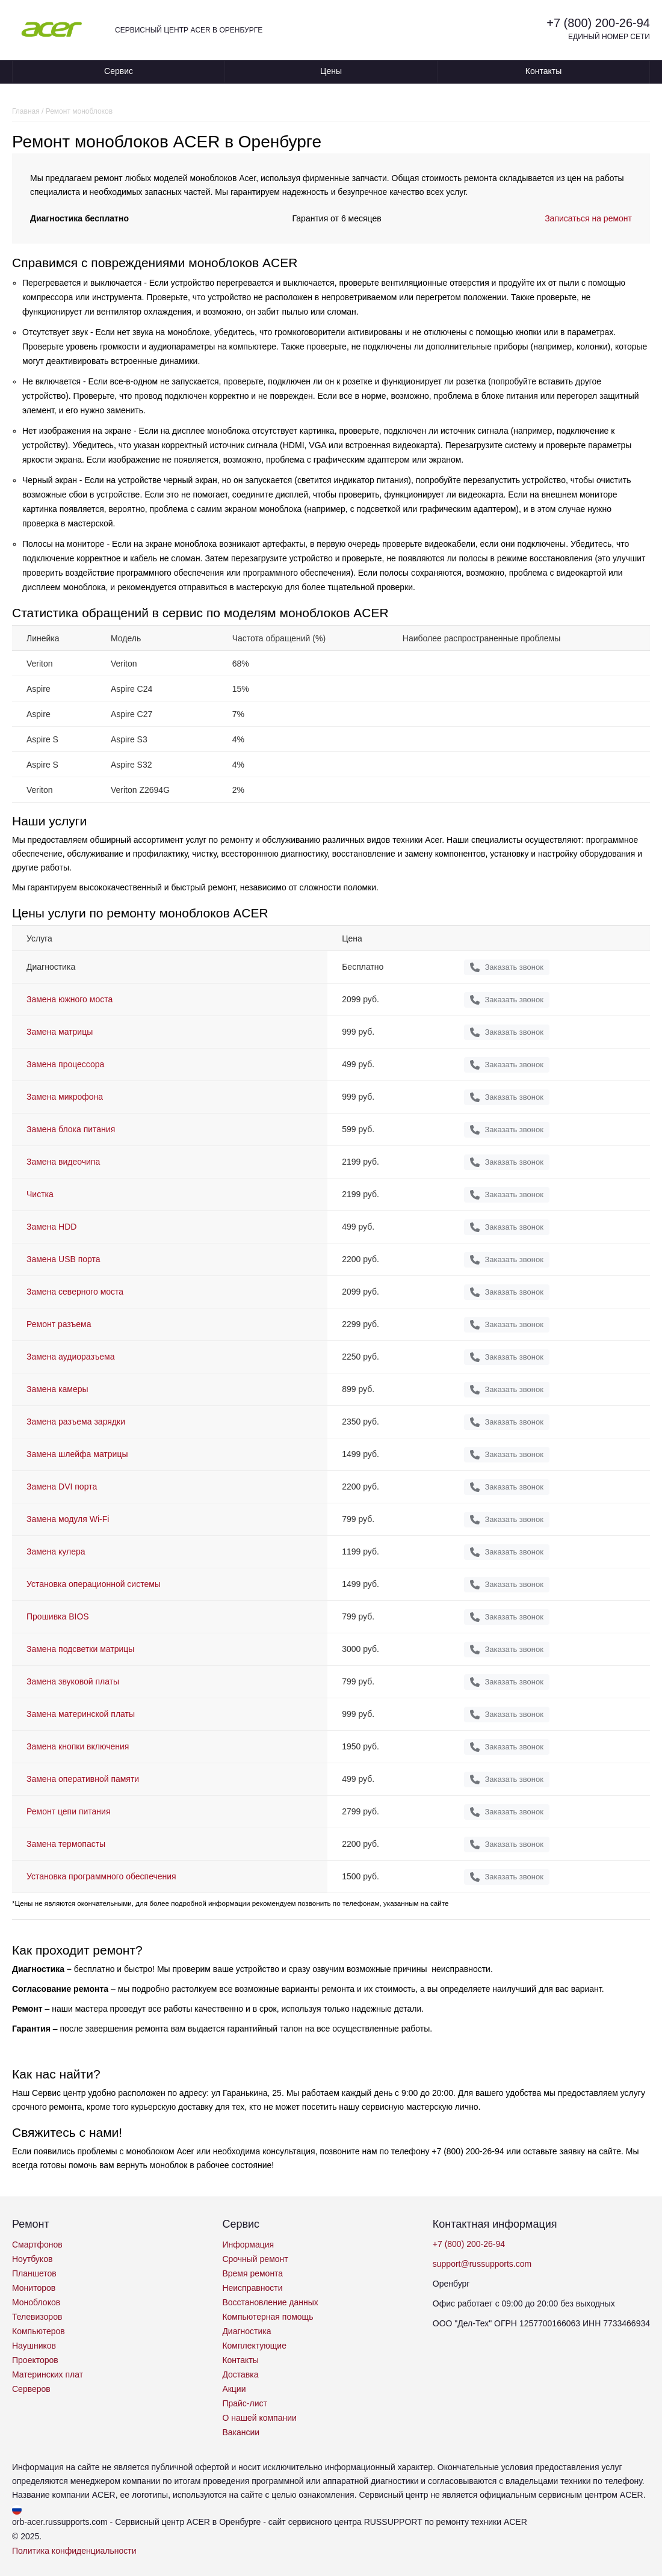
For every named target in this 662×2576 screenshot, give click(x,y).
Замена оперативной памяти (82, 1779)
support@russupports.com (482, 2264)
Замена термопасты (65, 1844)
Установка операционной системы (93, 1584)
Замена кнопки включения (77, 1746)
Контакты (543, 71)
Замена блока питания (70, 1129)
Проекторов (35, 2360)
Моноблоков (36, 2302)
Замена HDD (51, 1226)
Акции (234, 2389)
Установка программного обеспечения (101, 1876)
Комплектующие (254, 2345)
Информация (248, 2244)
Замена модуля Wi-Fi (67, 1519)
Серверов (31, 2389)
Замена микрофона (64, 1097)
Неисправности (252, 2288)
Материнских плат (47, 2374)
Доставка (240, 2374)
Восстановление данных (270, 2302)
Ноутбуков (32, 2259)
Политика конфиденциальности (74, 2551)
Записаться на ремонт (588, 218)
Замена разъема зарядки (75, 1421)
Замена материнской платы (80, 1714)
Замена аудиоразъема (70, 1356)
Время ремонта (252, 2273)
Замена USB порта (63, 1259)
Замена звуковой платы (72, 1681)
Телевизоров (37, 2317)
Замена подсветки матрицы (80, 1649)
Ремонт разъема (58, 1324)
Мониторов (33, 2288)
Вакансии (240, 2432)
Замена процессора (65, 1064)
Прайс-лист (244, 2403)
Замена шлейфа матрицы (77, 1454)
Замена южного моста (69, 999)
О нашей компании (259, 2418)
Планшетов (34, 2273)
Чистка (40, 1194)
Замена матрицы (59, 1032)
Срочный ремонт (255, 2259)
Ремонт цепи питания (68, 1811)
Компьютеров (38, 2331)
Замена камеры (57, 1389)
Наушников (34, 2345)
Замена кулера (55, 1551)
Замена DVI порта (61, 1486)
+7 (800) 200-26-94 (598, 22)
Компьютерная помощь (267, 2317)
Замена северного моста (74, 1291)
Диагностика (246, 2331)
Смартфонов (37, 2244)
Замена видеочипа (63, 1161)
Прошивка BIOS (57, 1616)
